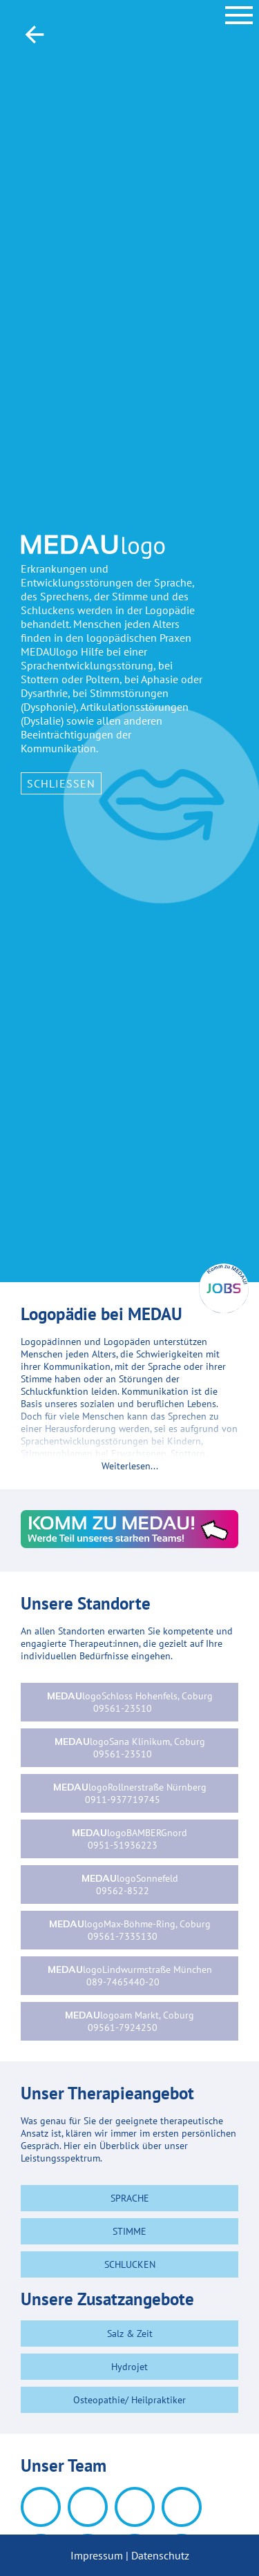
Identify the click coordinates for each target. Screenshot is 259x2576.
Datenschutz (160, 2555)
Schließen (61, 783)
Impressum (96, 2555)
